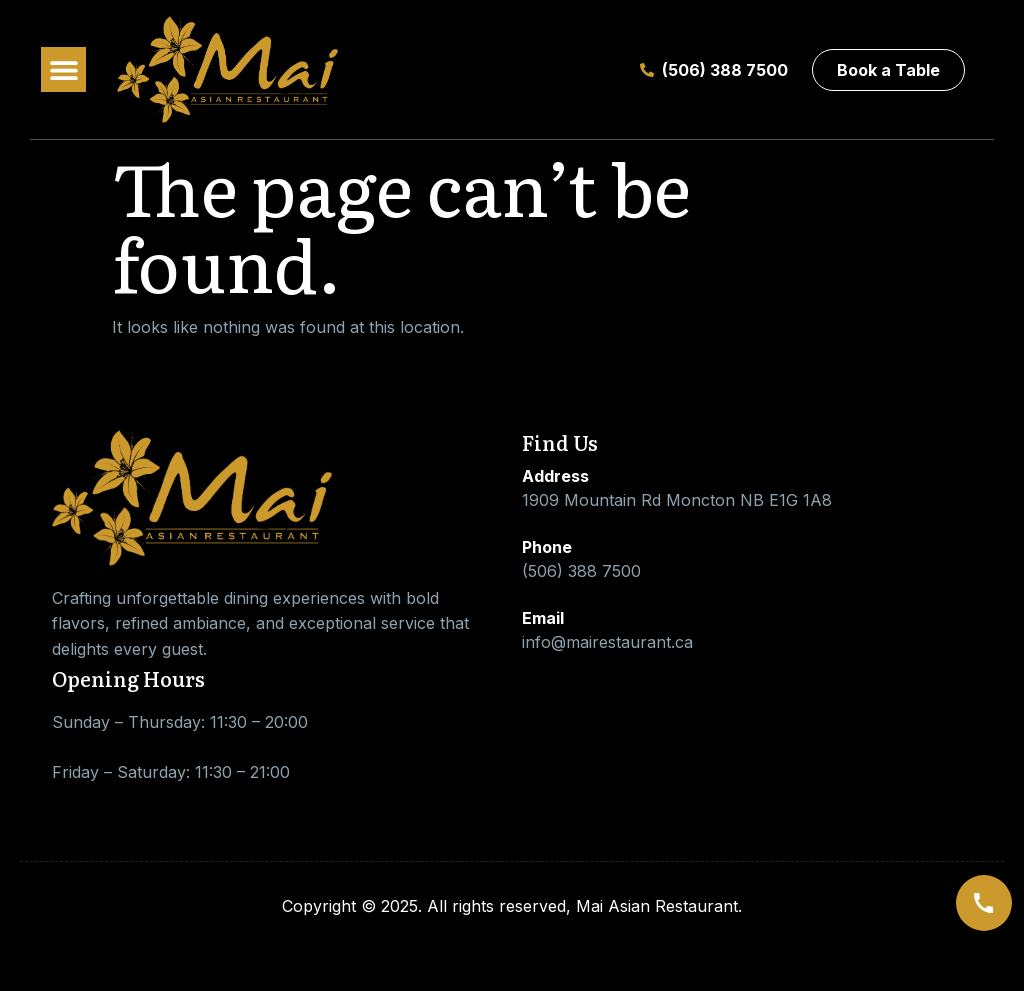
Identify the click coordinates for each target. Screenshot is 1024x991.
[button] (63, 69)
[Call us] (984, 903)
